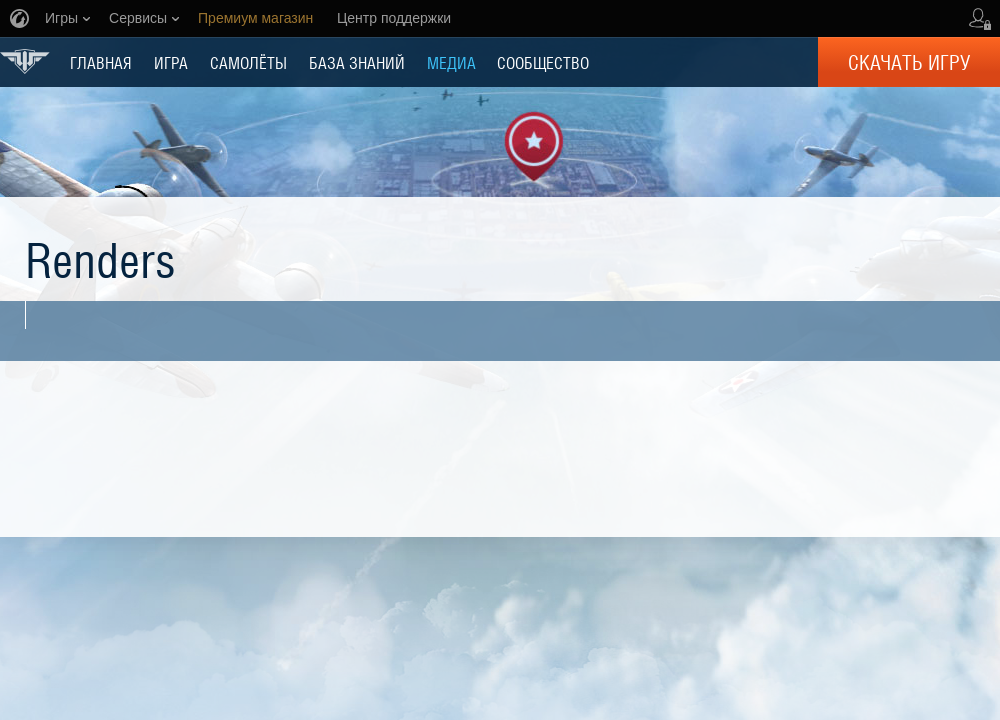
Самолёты (248, 62)
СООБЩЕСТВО (543, 62)
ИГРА (171, 62)
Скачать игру (909, 62)
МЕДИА (451, 62)
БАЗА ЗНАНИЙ (357, 62)
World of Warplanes (25, 61)
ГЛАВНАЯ (101, 62)
